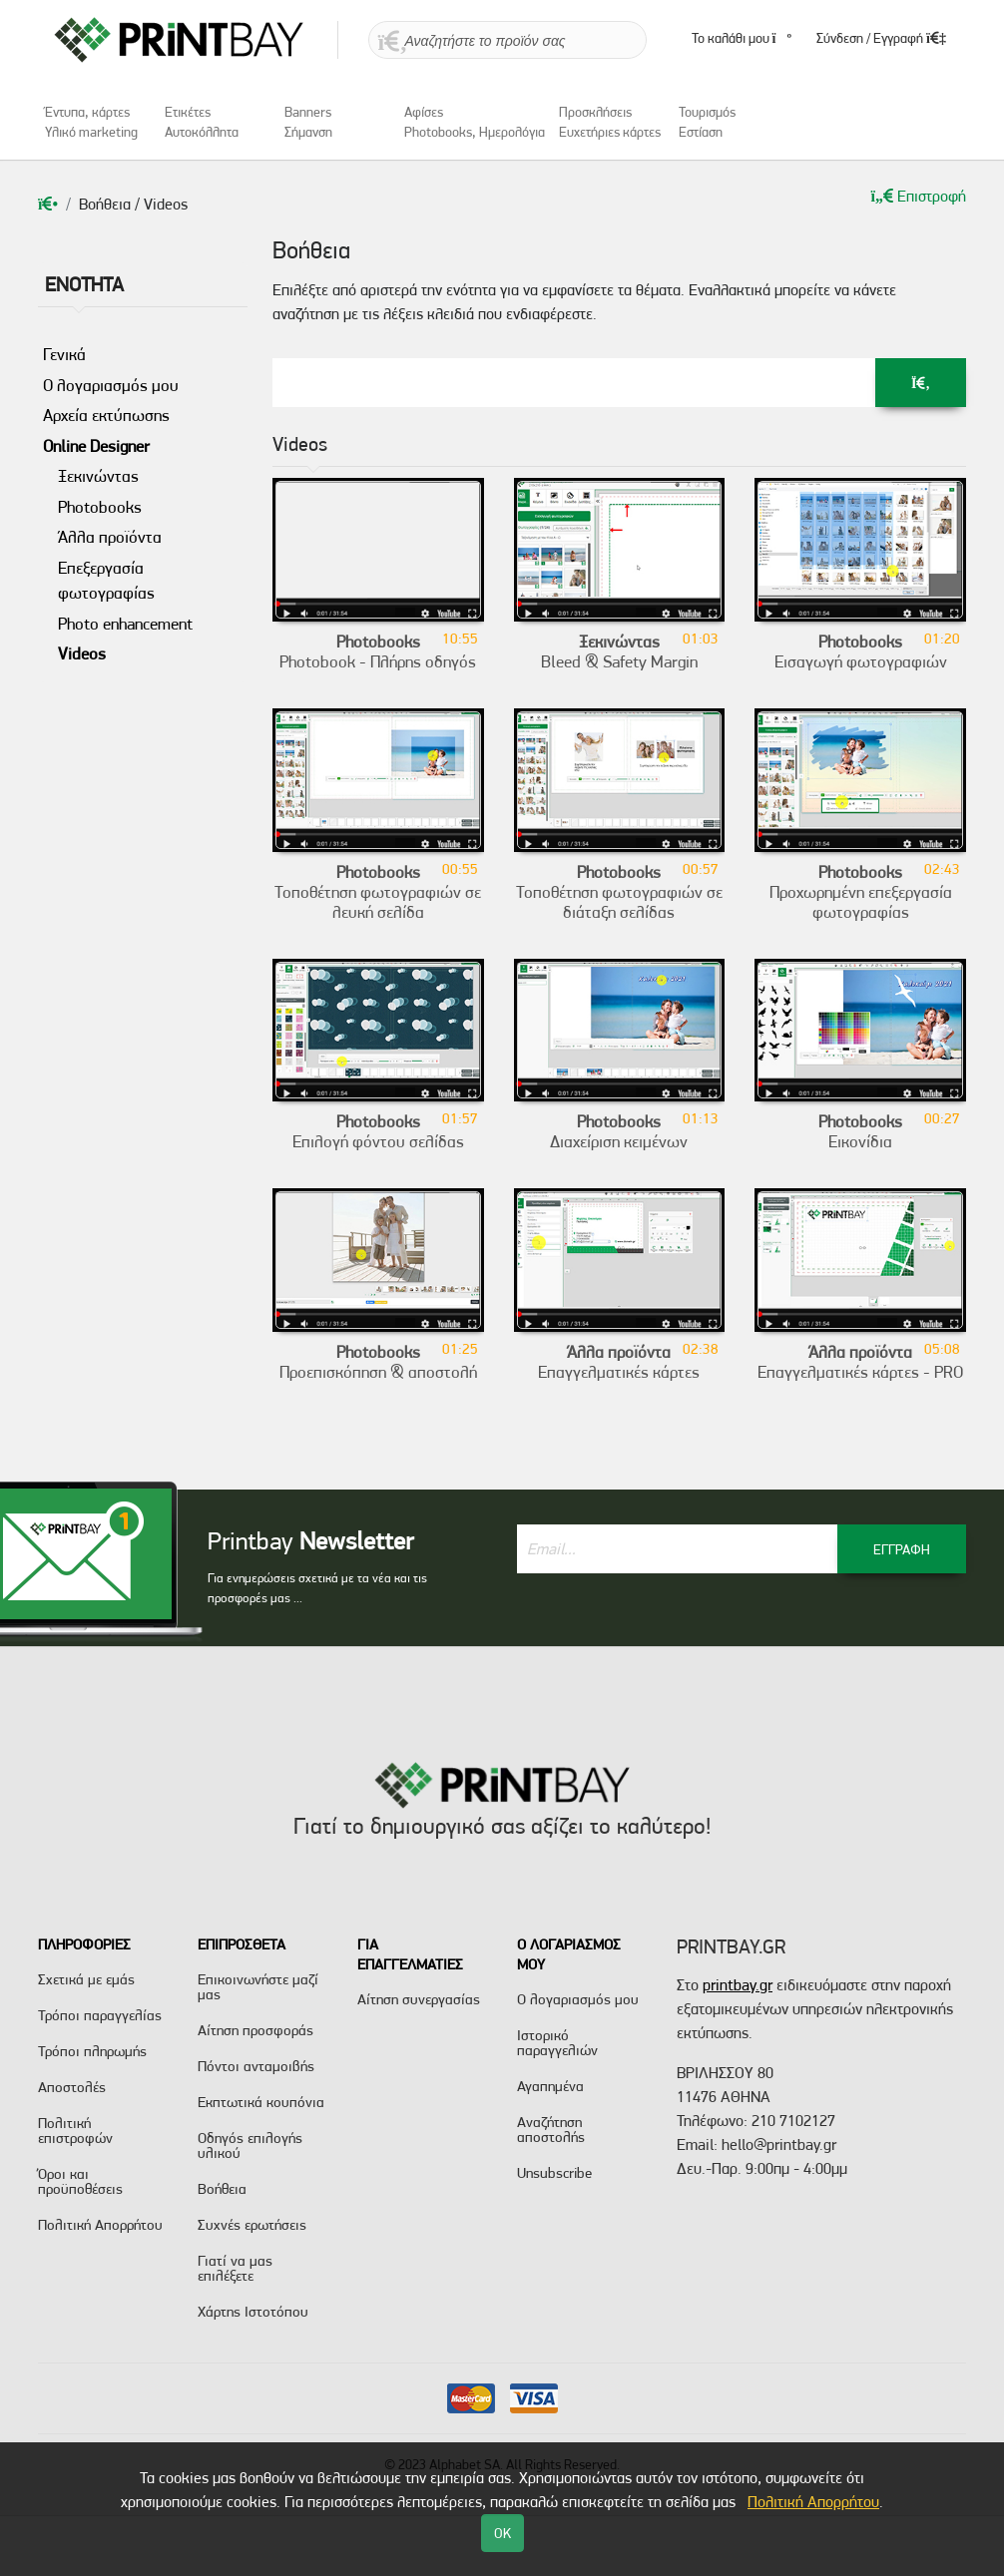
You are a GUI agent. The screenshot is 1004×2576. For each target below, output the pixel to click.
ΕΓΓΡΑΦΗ (901, 1549)
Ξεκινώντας (98, 476)
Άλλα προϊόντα (110, 537)
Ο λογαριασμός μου (111, 385)
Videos (82, 653)
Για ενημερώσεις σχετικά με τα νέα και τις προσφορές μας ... (317, 1587)
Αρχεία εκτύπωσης (106, 415)
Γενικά (64, 354)
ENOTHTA (84, 284)
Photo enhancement (125, 624)
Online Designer (96, 446)
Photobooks (100, 507)
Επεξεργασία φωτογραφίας (106, 581)
